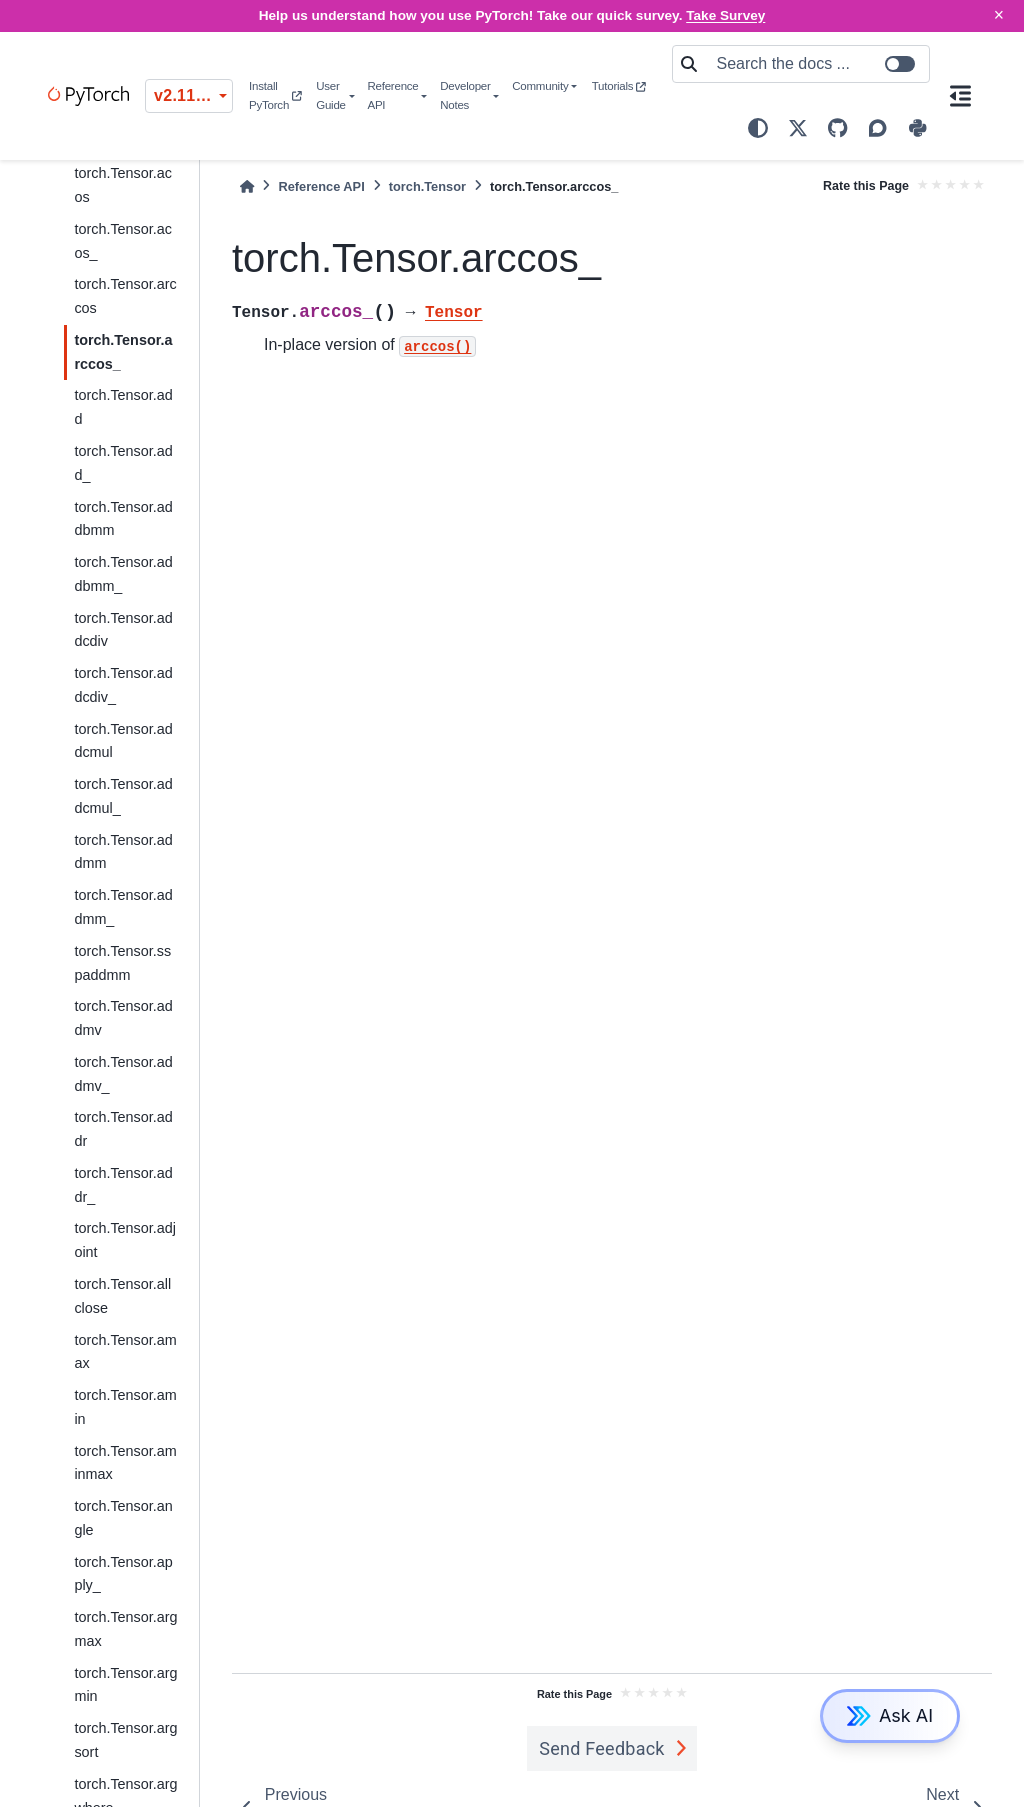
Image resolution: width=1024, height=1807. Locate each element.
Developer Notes (465, 95)
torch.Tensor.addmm (123, 852)
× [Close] (999, 15)
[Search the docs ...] (817, 64)
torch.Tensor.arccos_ (123, 352)
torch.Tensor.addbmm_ (123, 574)
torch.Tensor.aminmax (125, 1463)
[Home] (247, 186)
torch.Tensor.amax (125, 1352)
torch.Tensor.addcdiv (123, 630)
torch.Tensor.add (123, 407)
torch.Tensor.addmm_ (123, 907)
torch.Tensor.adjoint (125, 1240)
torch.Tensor (427, 186)
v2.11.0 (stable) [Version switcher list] (193, 95)
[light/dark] (758, 128)
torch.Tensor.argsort (125, 1740)
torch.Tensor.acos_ (123, 241)
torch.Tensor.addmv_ (123, 1074)
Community (540, 86)
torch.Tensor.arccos (125, 296)
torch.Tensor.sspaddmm (122, 963)
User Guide (331, 95)
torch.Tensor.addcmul (123, 741)
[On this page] (961, 96)
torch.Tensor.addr (123, 1129)
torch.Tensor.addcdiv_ (123, 685)
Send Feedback (602, 1748)
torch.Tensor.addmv (123, 1018)
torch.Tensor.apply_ (123, 1574)
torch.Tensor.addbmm (123, 519)
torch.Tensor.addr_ (123, 1185)
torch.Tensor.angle (123, 1518)
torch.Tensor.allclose (122, 1296)
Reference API (392, 95)
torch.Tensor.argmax (125, 1629)
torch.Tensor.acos (123, 185)
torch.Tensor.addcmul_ (123, 796)
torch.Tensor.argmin (125, 1685)
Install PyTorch (275, 95)
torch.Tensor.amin (125, 1407)
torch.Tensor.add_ (123, 463)
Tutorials (619, 86)
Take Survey (725, 15)
